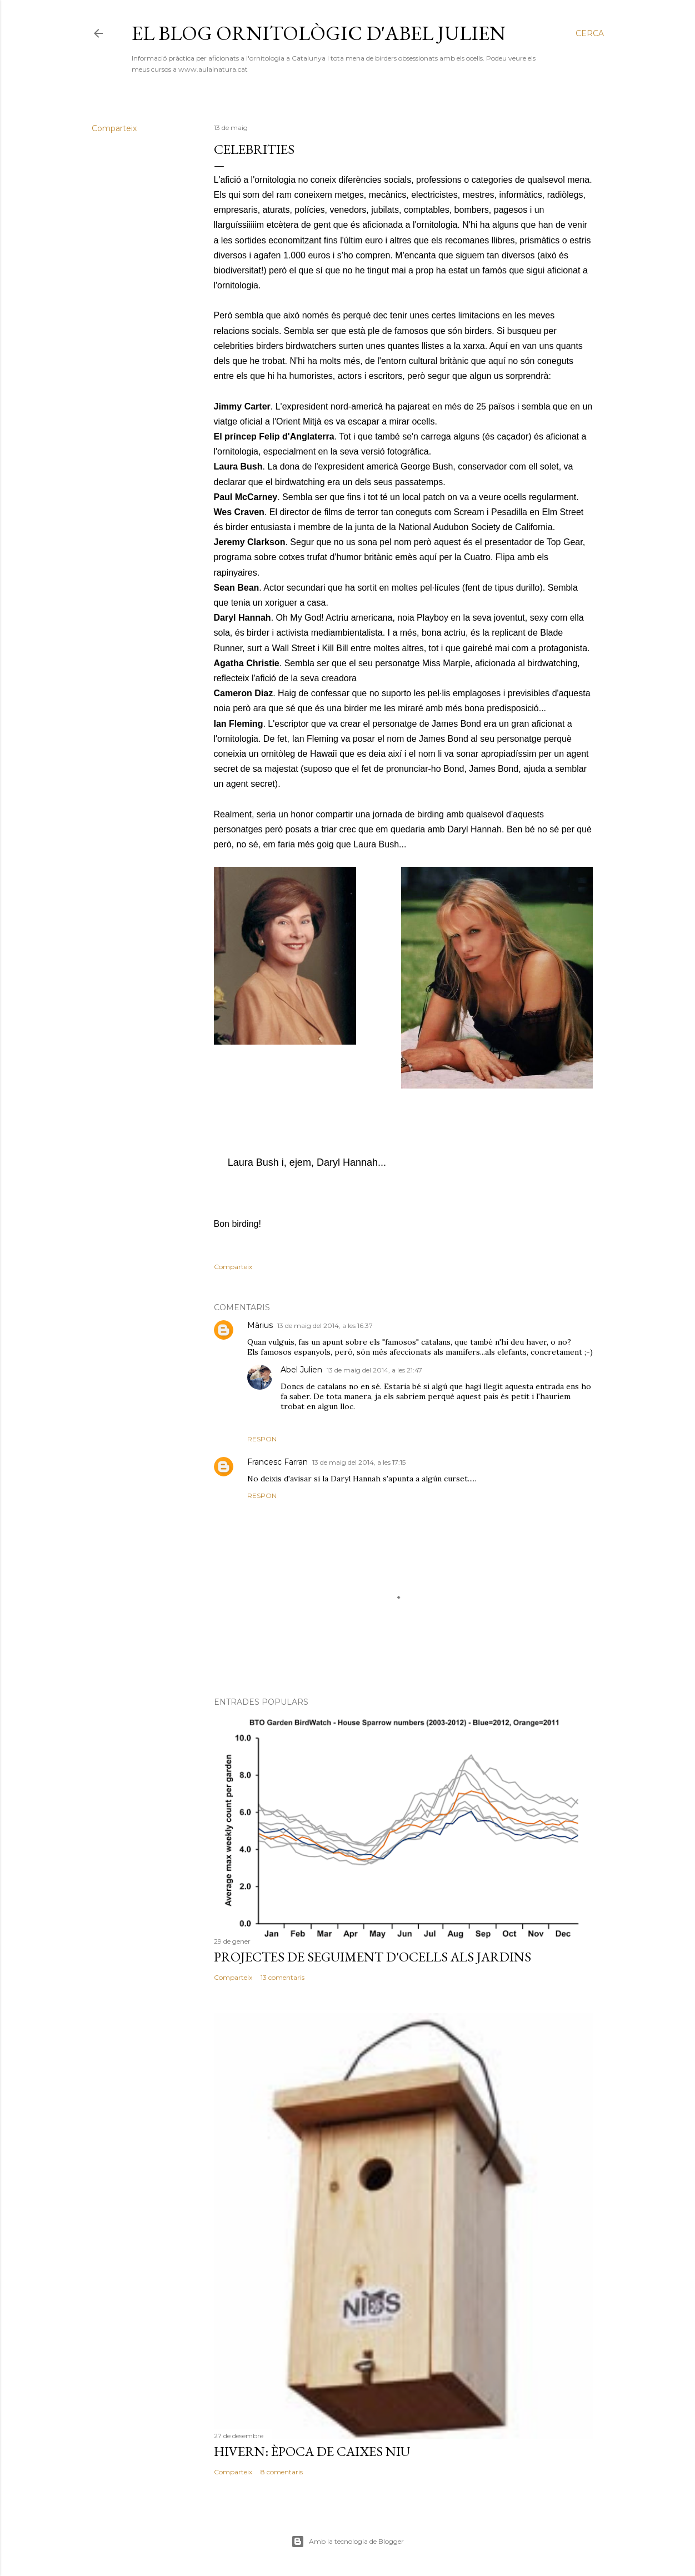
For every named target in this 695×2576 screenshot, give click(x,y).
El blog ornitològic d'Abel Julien (319, 33)
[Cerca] (590, 33)
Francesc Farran (277, 1462)
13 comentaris (282, 1977)
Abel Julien (301, 1370)
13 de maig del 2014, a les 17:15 (359, 1462)
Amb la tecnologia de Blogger (347, 2541)
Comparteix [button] (114, 128)
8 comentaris (282, 2472)
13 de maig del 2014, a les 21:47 (374, 1370)
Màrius (260, 1325)
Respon (262, 1439)
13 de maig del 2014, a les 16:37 (325, 1325)
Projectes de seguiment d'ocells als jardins (372, 1956)
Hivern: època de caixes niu (312, 2451)
